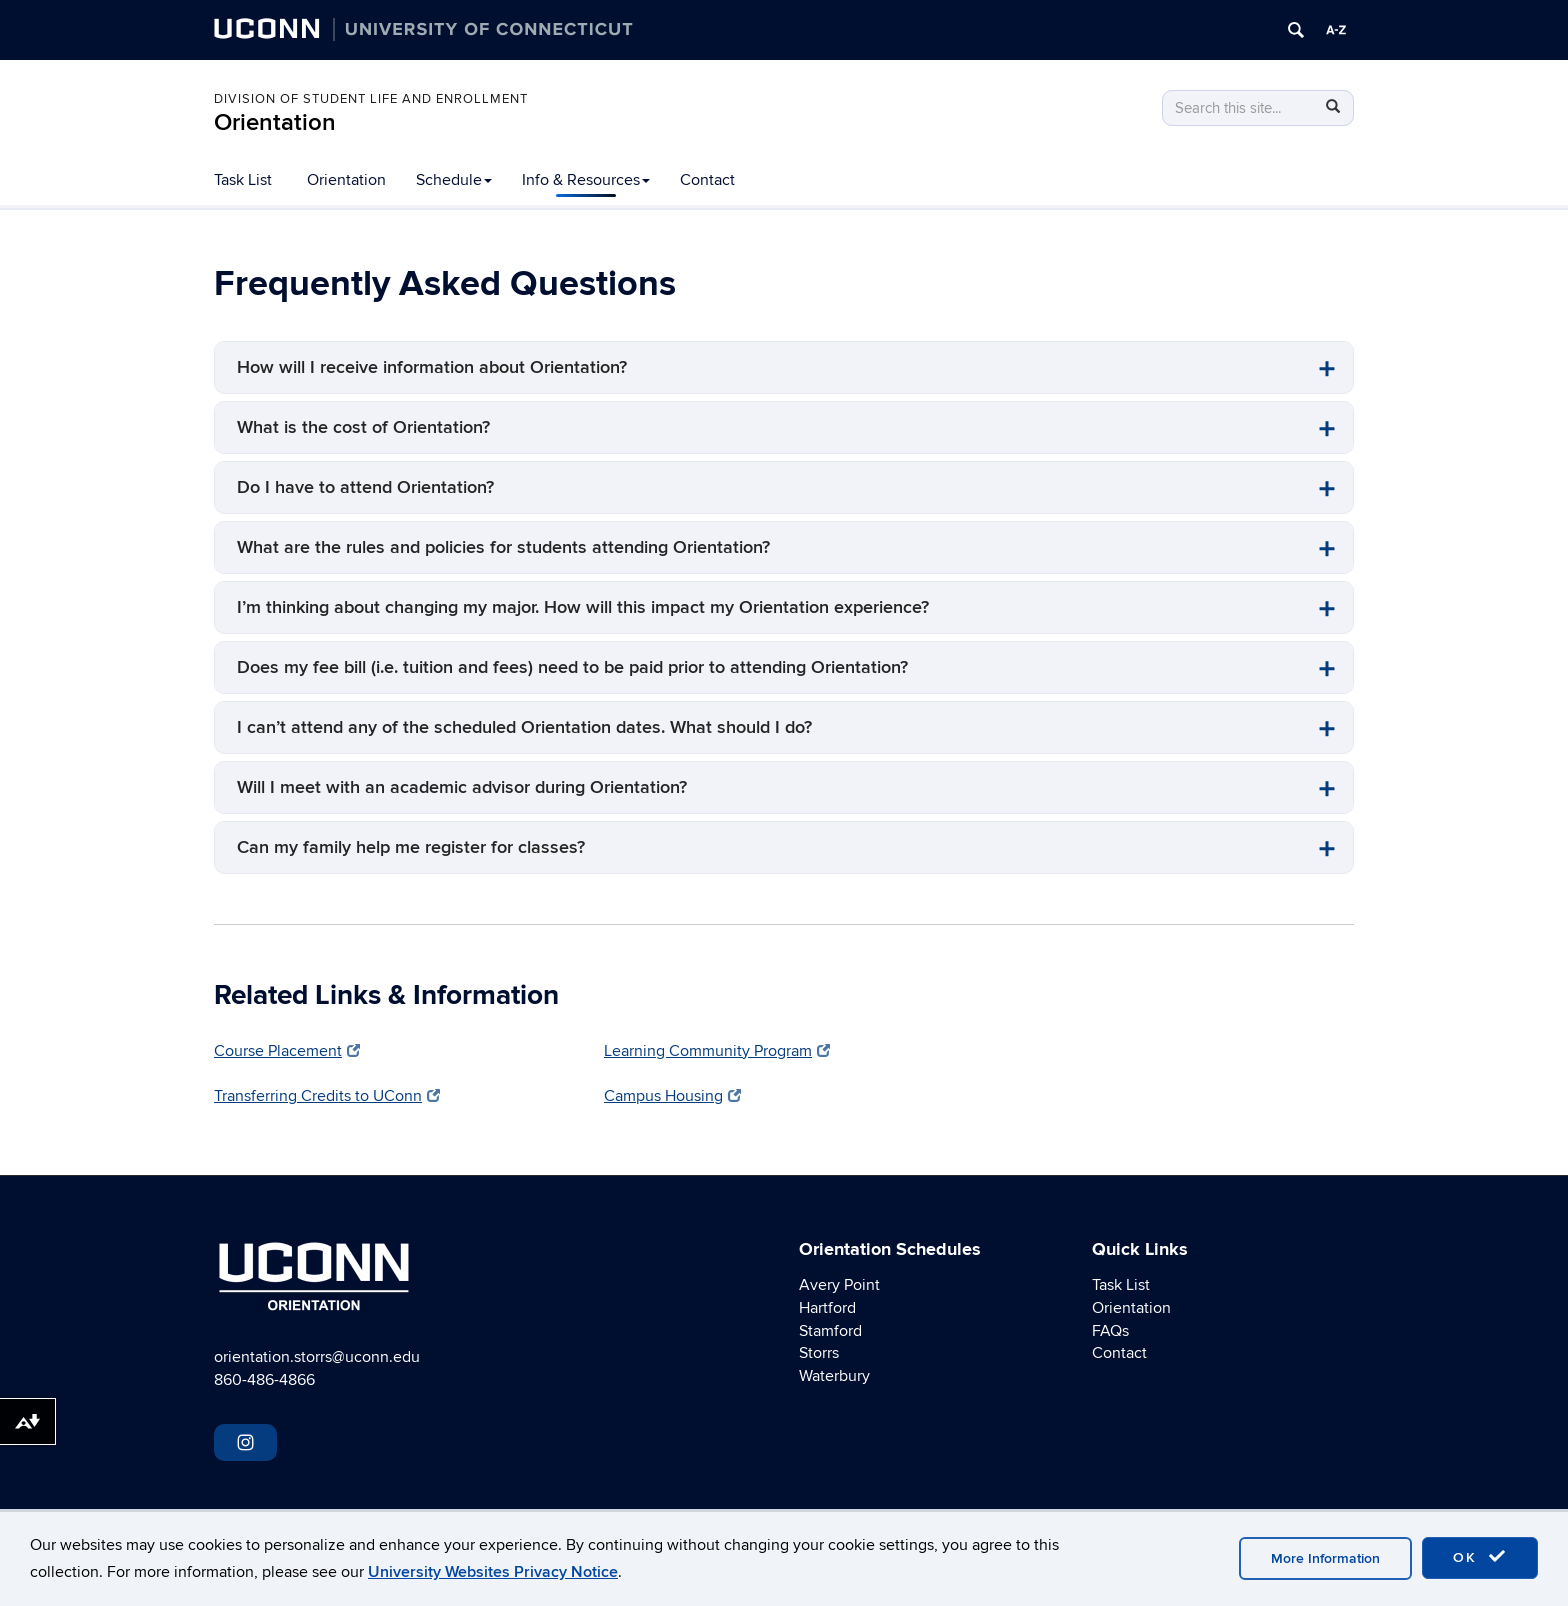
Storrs (819, 1353)
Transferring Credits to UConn (327, 1096)
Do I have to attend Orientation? (365, 487)
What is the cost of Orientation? (363, 427)
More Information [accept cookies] (1325, 1558)
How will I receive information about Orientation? (432, 367)
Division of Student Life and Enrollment (371, 99)
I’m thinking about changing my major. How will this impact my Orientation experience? (583, 607)
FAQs (1110, 1331)
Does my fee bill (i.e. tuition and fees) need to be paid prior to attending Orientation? (572, 667)
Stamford (830, 1331)
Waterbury (834, 1376)
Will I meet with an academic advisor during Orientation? (462, 787)
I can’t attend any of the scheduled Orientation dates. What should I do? (524, 727)
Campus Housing (672, 1096)
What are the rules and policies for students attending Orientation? (503, 547)
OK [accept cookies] (1480, 1557)
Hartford (827, 1308)
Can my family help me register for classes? (411, 847)
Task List (243, 180)
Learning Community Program (717, 1051)
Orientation (275, 122)
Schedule (454, 180)
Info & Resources (586, 180)
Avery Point (839, 1285)
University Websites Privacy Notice (493, 1572)
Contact (707, 180)
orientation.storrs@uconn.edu (317, 1357)
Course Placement (287, 1051)
